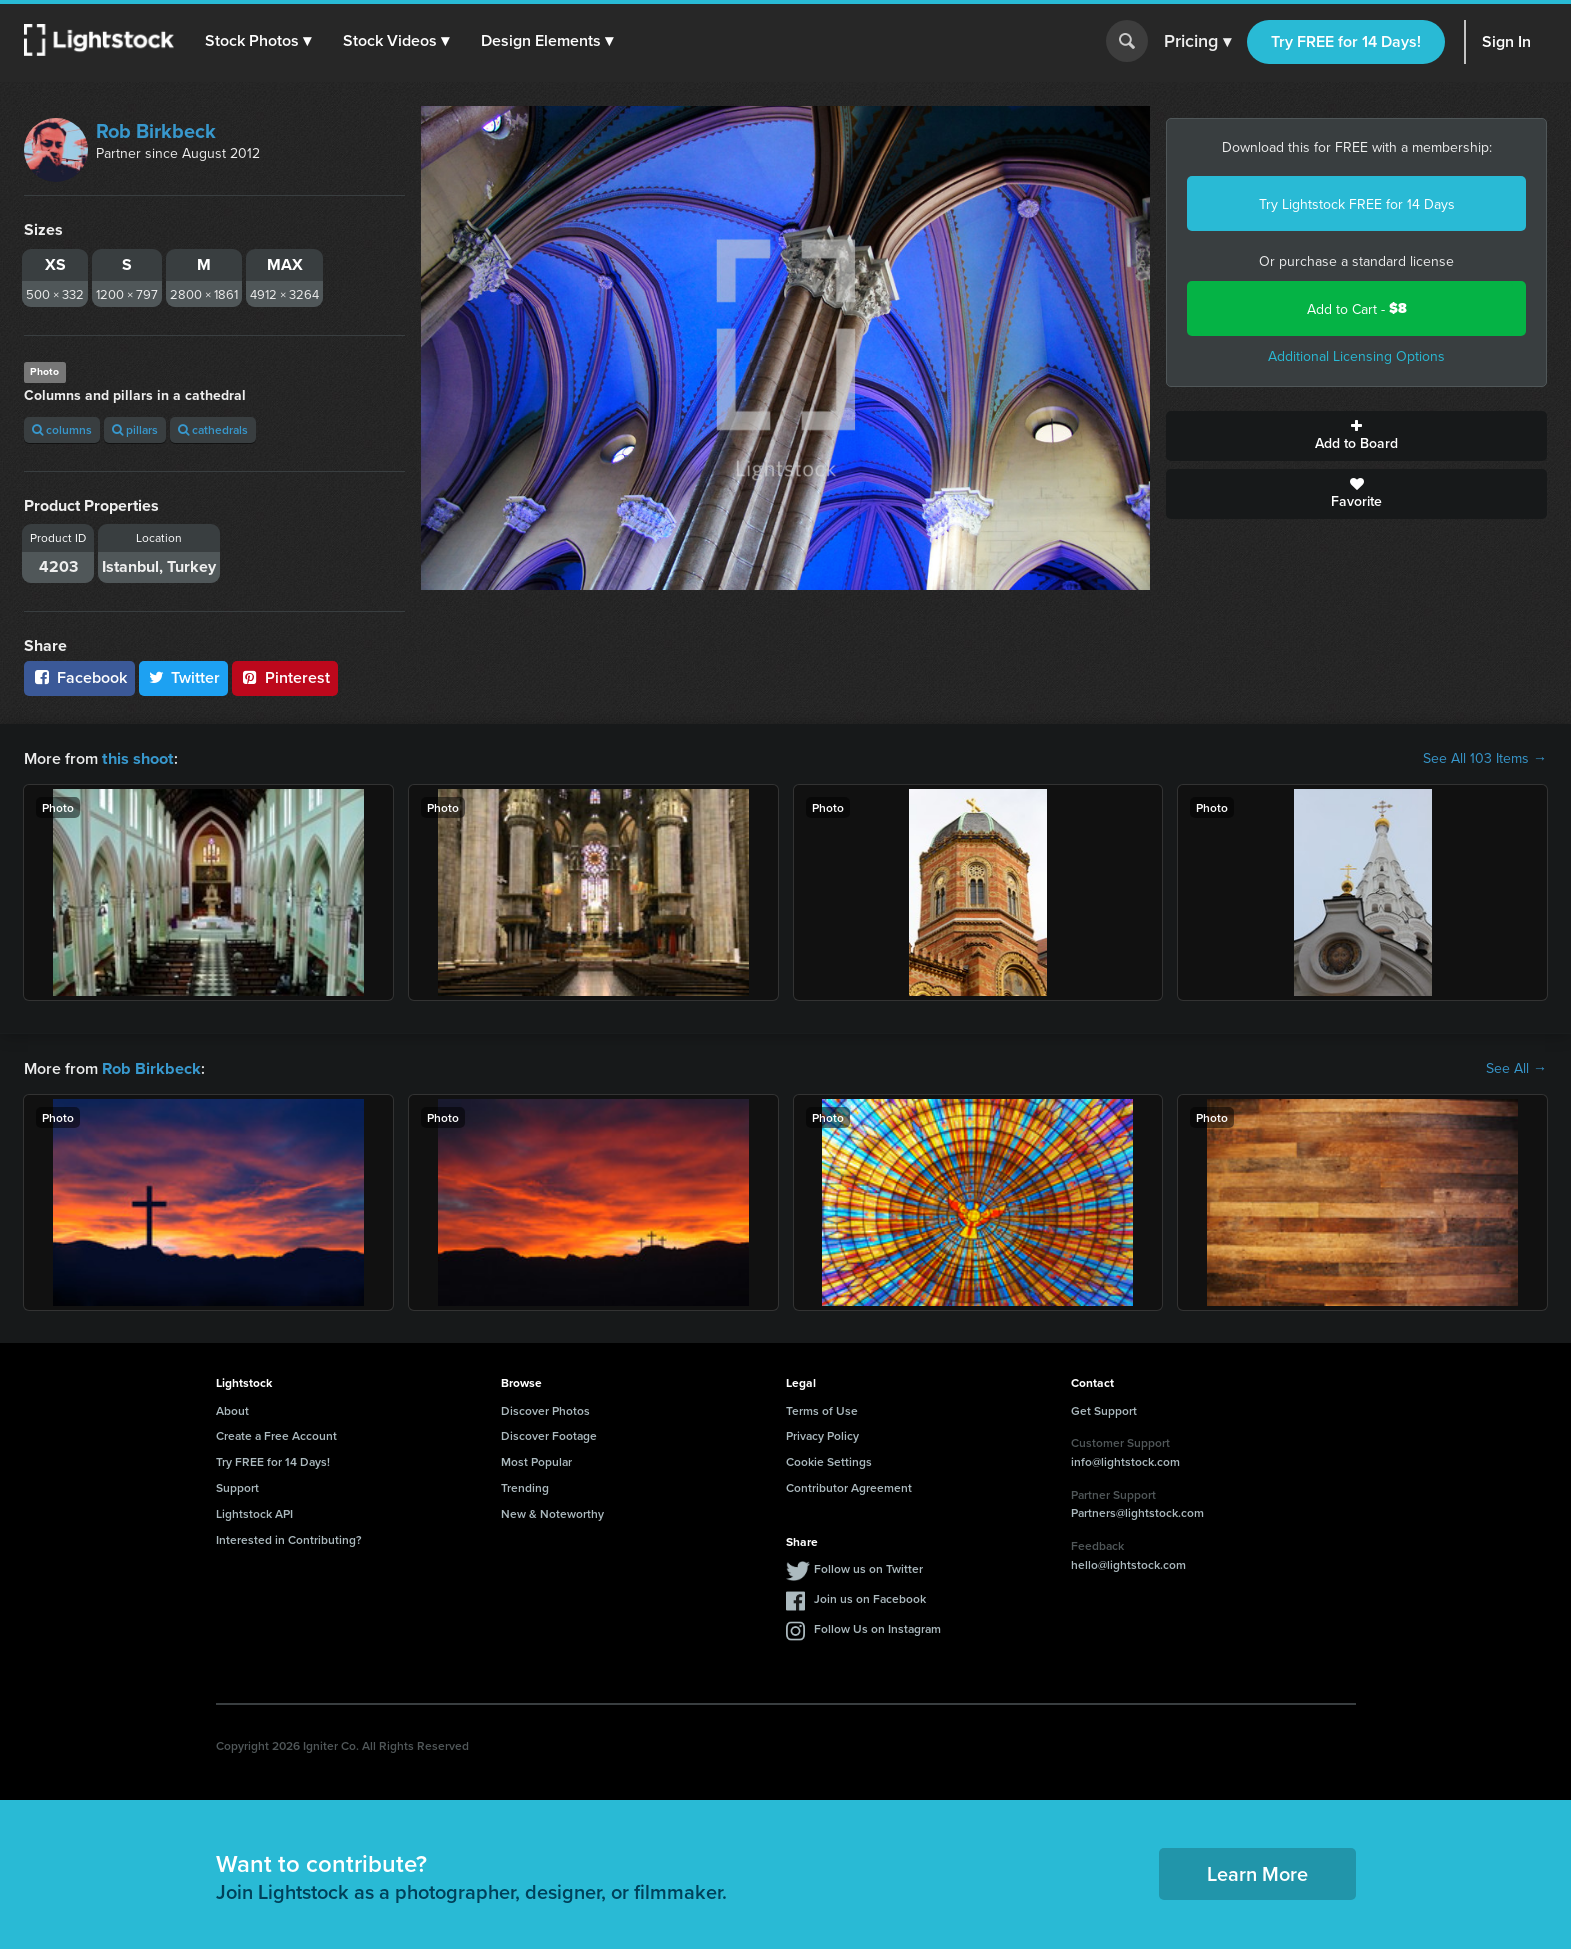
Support (237, 1485)
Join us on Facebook (870, 1596)
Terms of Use (822, 1408)
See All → (1516, 1067)
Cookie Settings (829, 1459)
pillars (135, 429)
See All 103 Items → (1485, 758)
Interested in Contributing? (289, 1537)
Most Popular (536, 1459)
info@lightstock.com (1125, 1459)
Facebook (79, 677)
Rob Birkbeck (156, 130)
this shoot (137, 757)
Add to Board (1356, 436)
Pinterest (285, 677)
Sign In (1506, 41)
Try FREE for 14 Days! (1346, 41)
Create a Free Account (276, 1433)
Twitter (184, 677)
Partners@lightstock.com (1137, 1510)
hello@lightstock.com (1128, 1562)
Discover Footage (549, 1433)
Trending (525, 1485)
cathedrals (213, 429)
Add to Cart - (1357, 308)
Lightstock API (254, 1511)
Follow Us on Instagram (877, 1626)
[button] (259, 41)
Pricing (1197, 42)
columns (62, 429)
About (232, 1408)
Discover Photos (545, 1408)
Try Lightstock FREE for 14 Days (1357, 204)
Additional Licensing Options (1356, 356)
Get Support (1104, 1408)
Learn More (1257, 1871)
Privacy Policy (822, 1433)
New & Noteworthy (552, 1511)
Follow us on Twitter (868, 1566)
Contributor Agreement (849, 1485)
